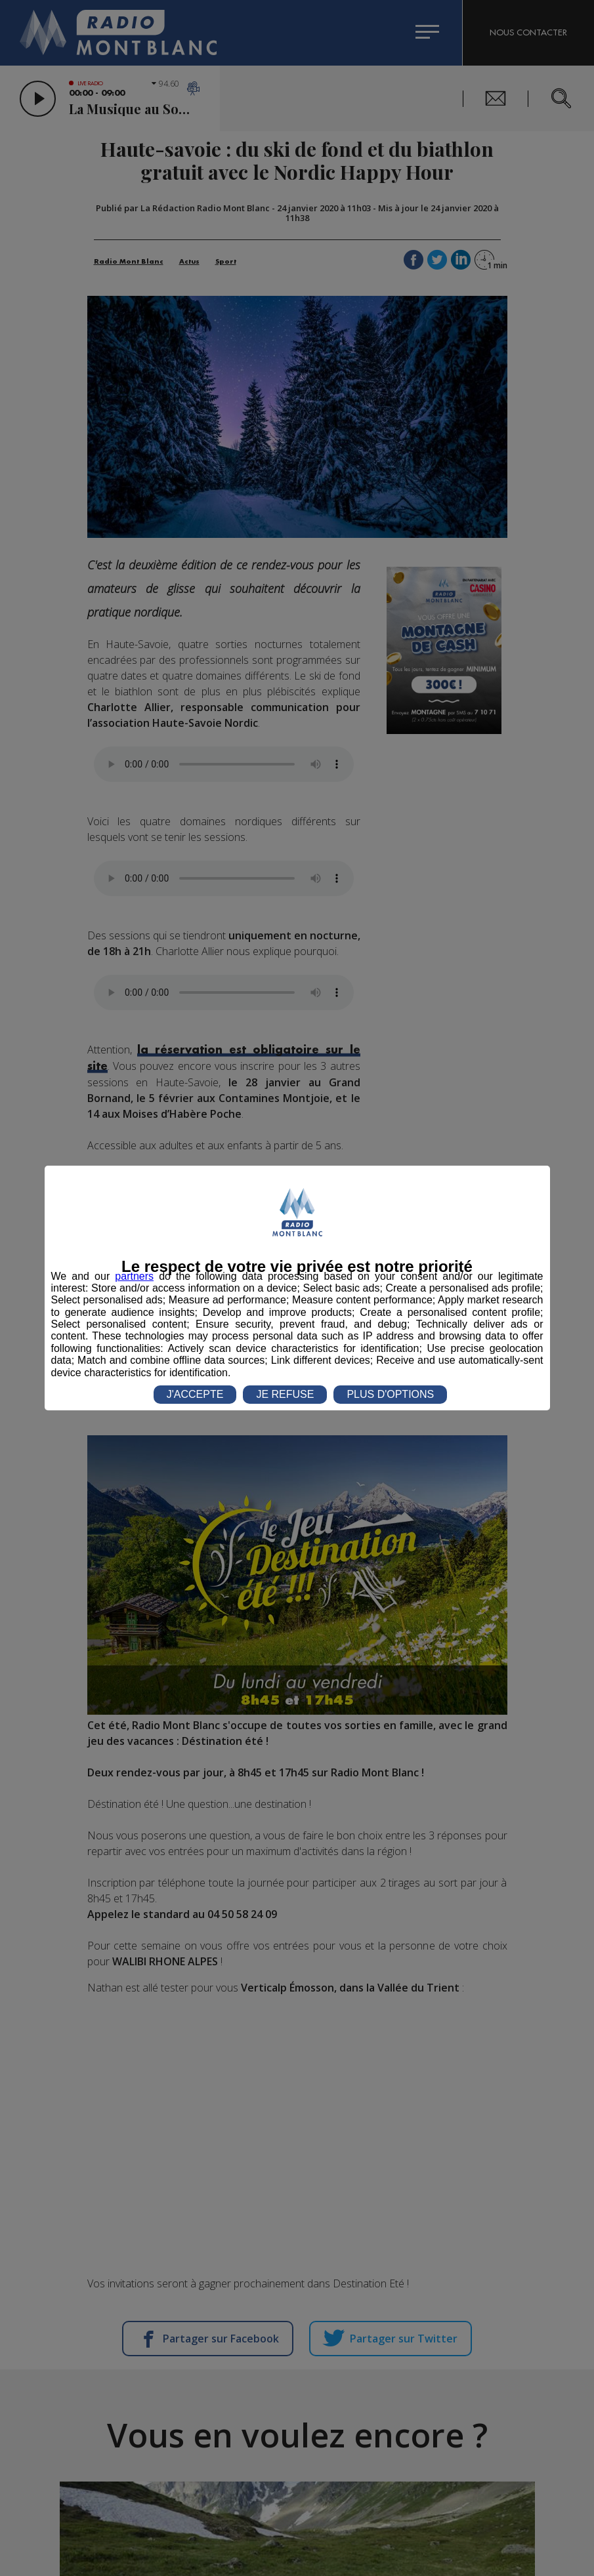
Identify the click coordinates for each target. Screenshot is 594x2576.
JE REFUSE (285, 1394)
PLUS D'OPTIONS (390, 1394)
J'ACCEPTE (195, 1394)
